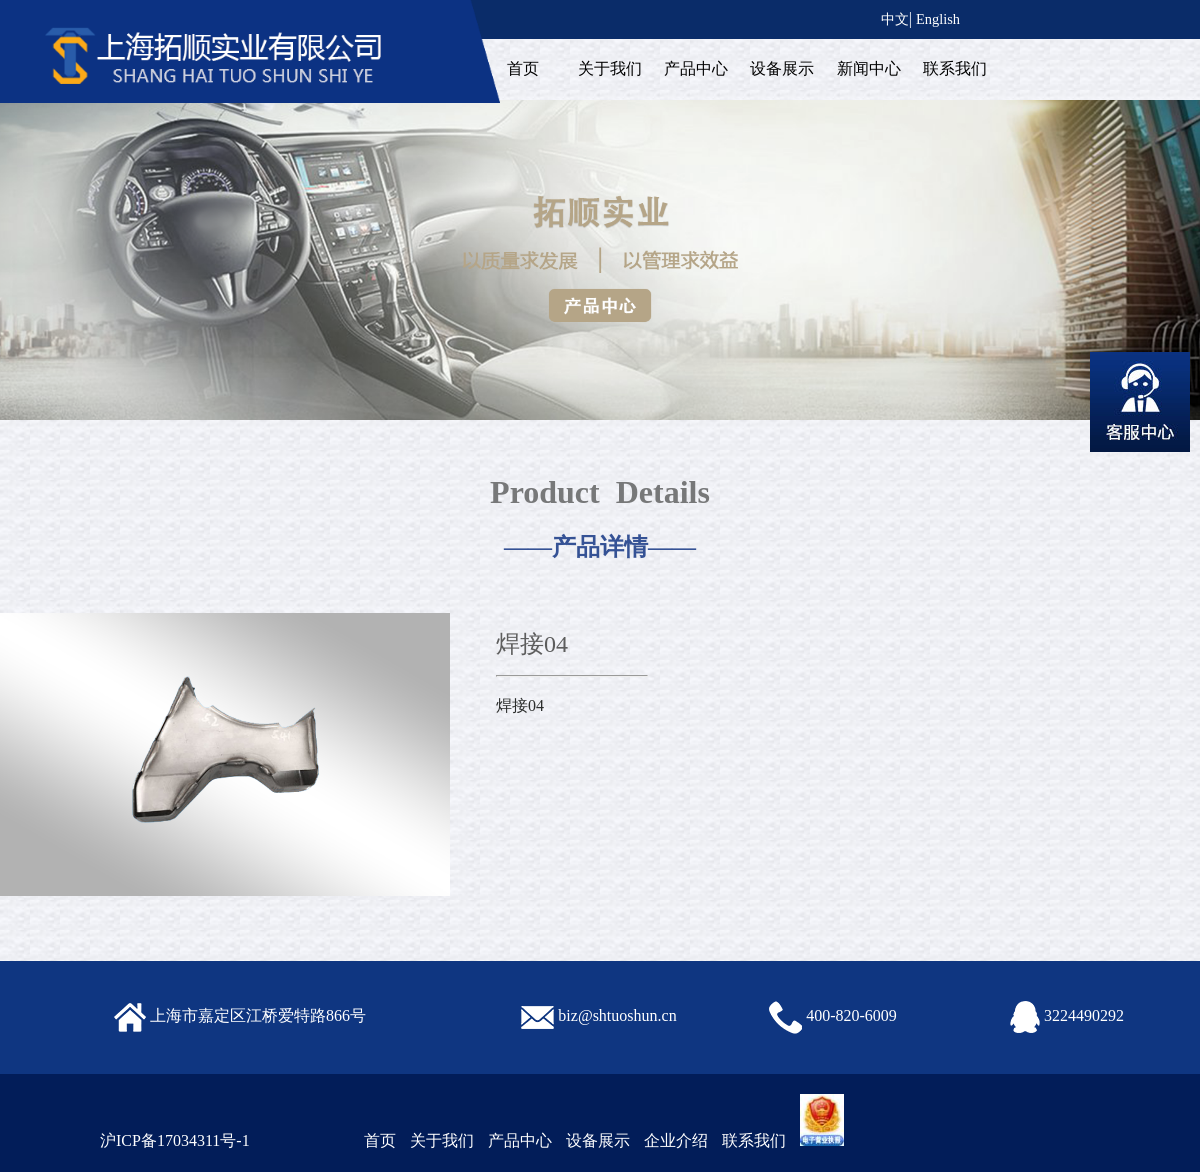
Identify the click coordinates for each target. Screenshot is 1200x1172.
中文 (895, 19)
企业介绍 (676, 1140)
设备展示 (782, 68)
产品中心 (696, 68)
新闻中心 (869, 68)
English (938, 19)
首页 (523, 68)
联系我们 (955, 68)
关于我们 (610, 68)
